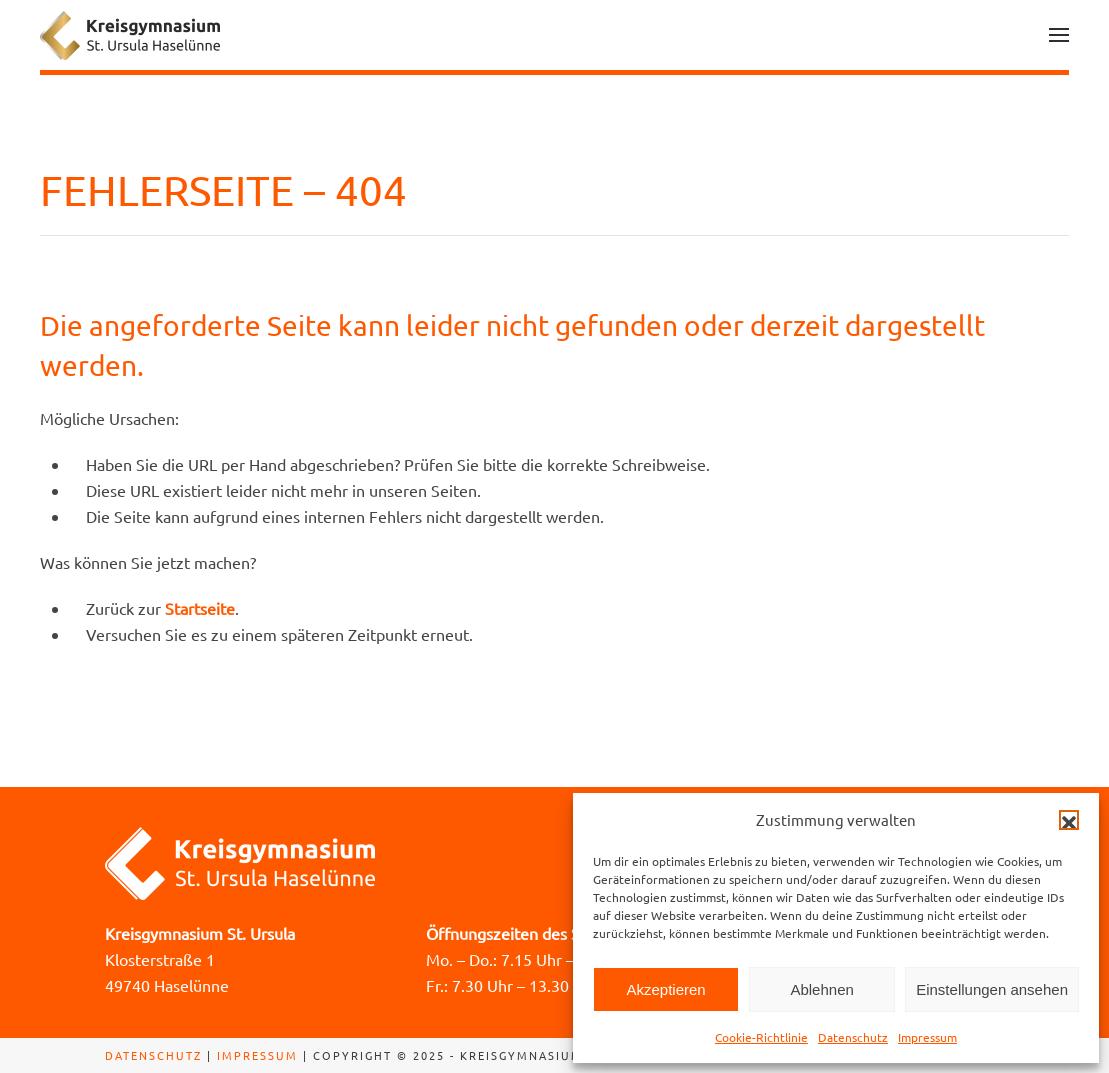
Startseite (200, 608)
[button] (1069, 820)
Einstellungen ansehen (992, 989)
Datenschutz (853, 1037)
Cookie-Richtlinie (761, 1037)
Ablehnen (821, 989)
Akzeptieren (665, 989)
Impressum (927, 1037)
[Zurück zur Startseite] (130, 35)
